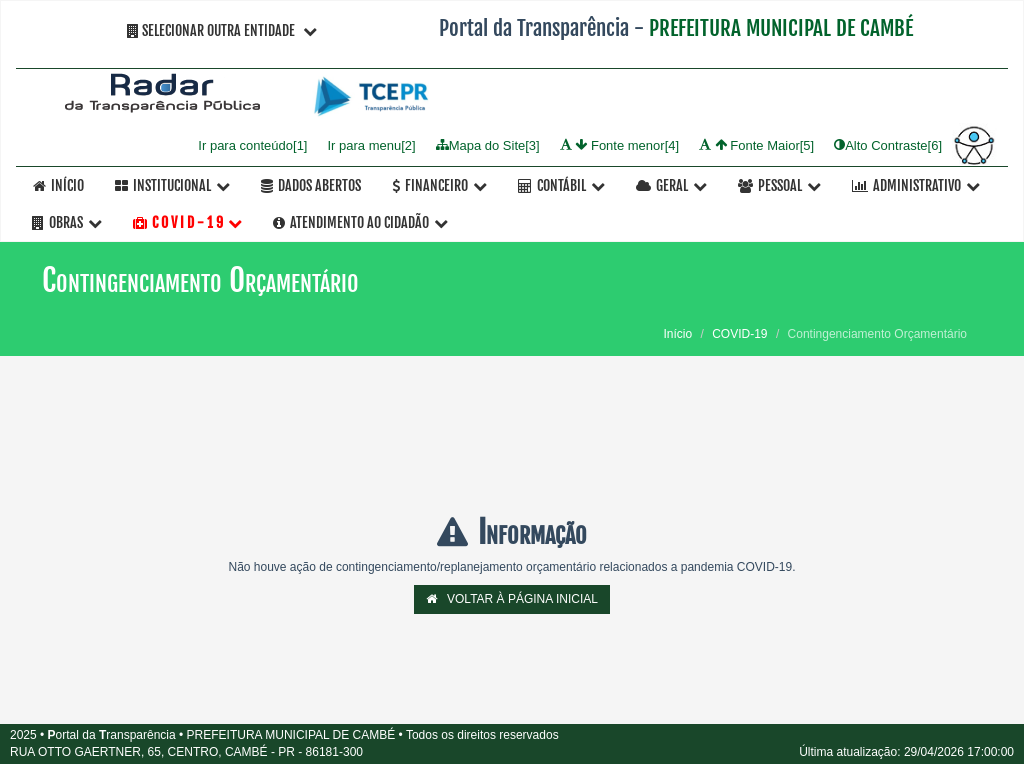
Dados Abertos (311, 185)
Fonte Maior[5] (756, 144)
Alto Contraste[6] (888, 144)
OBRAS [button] (67, 222)
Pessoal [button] (779, 185)
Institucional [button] (172, 185)
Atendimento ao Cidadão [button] (360, 222)
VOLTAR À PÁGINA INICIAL (512, 599)
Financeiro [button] (439, 185)
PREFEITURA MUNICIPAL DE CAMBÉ (781, 28)
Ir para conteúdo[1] (252, 144)
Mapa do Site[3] (488, 144)
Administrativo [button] (916, 185)
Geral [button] (671, 185)
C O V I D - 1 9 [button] (187, 222)
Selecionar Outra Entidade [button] (222, 30)
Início (58, 185)
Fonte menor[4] (619, 144)
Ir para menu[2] (371, 144)
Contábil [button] (561, 185)
